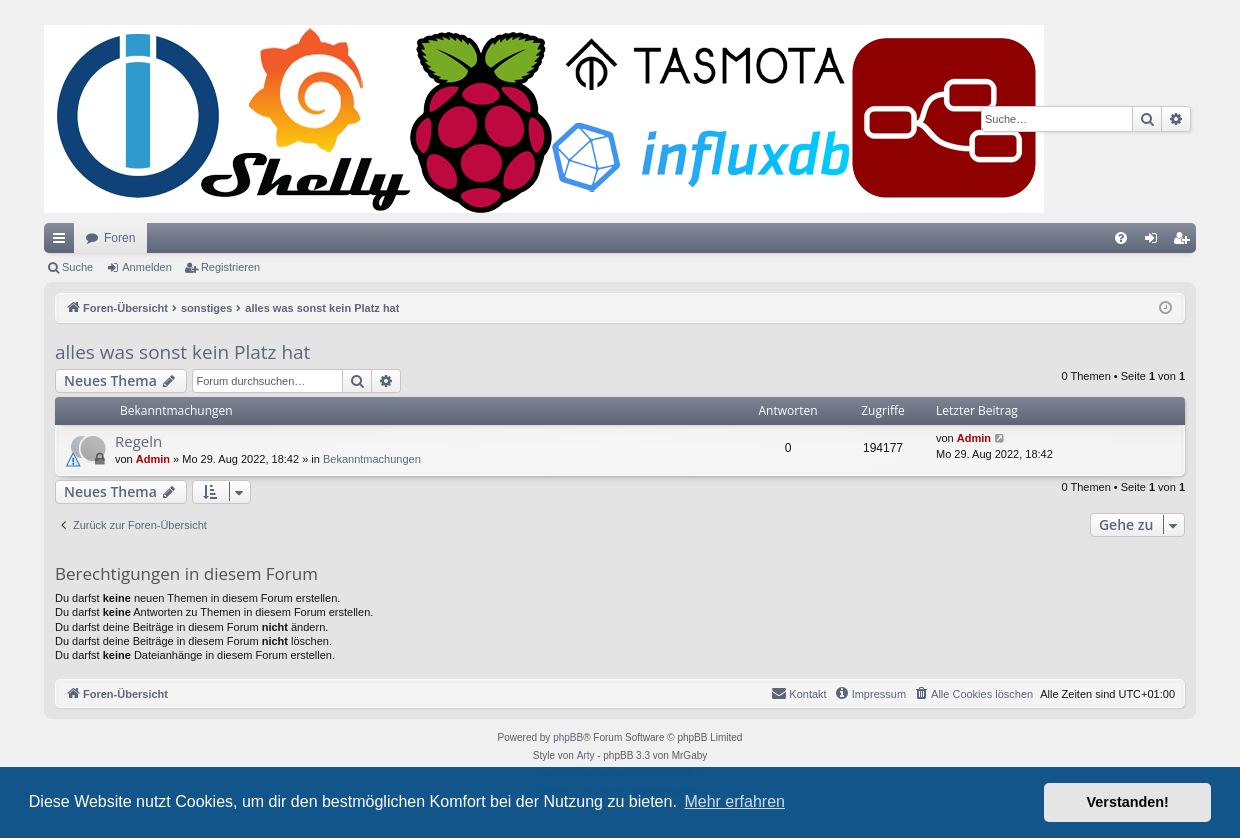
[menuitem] (1121, 238)
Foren (119, 238)
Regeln (138, 441)
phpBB (568, 737)
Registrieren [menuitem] (1185, 242)
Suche (77, 267)
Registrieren (230, 267)
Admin (153, 459)
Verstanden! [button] (1128, 802)
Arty (586, 755)
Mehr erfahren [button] (734, 801)
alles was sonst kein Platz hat (182, 352)
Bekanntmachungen (372, 459)
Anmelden (147, 267)
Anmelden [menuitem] (1155, 242)
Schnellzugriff (63, 242)
